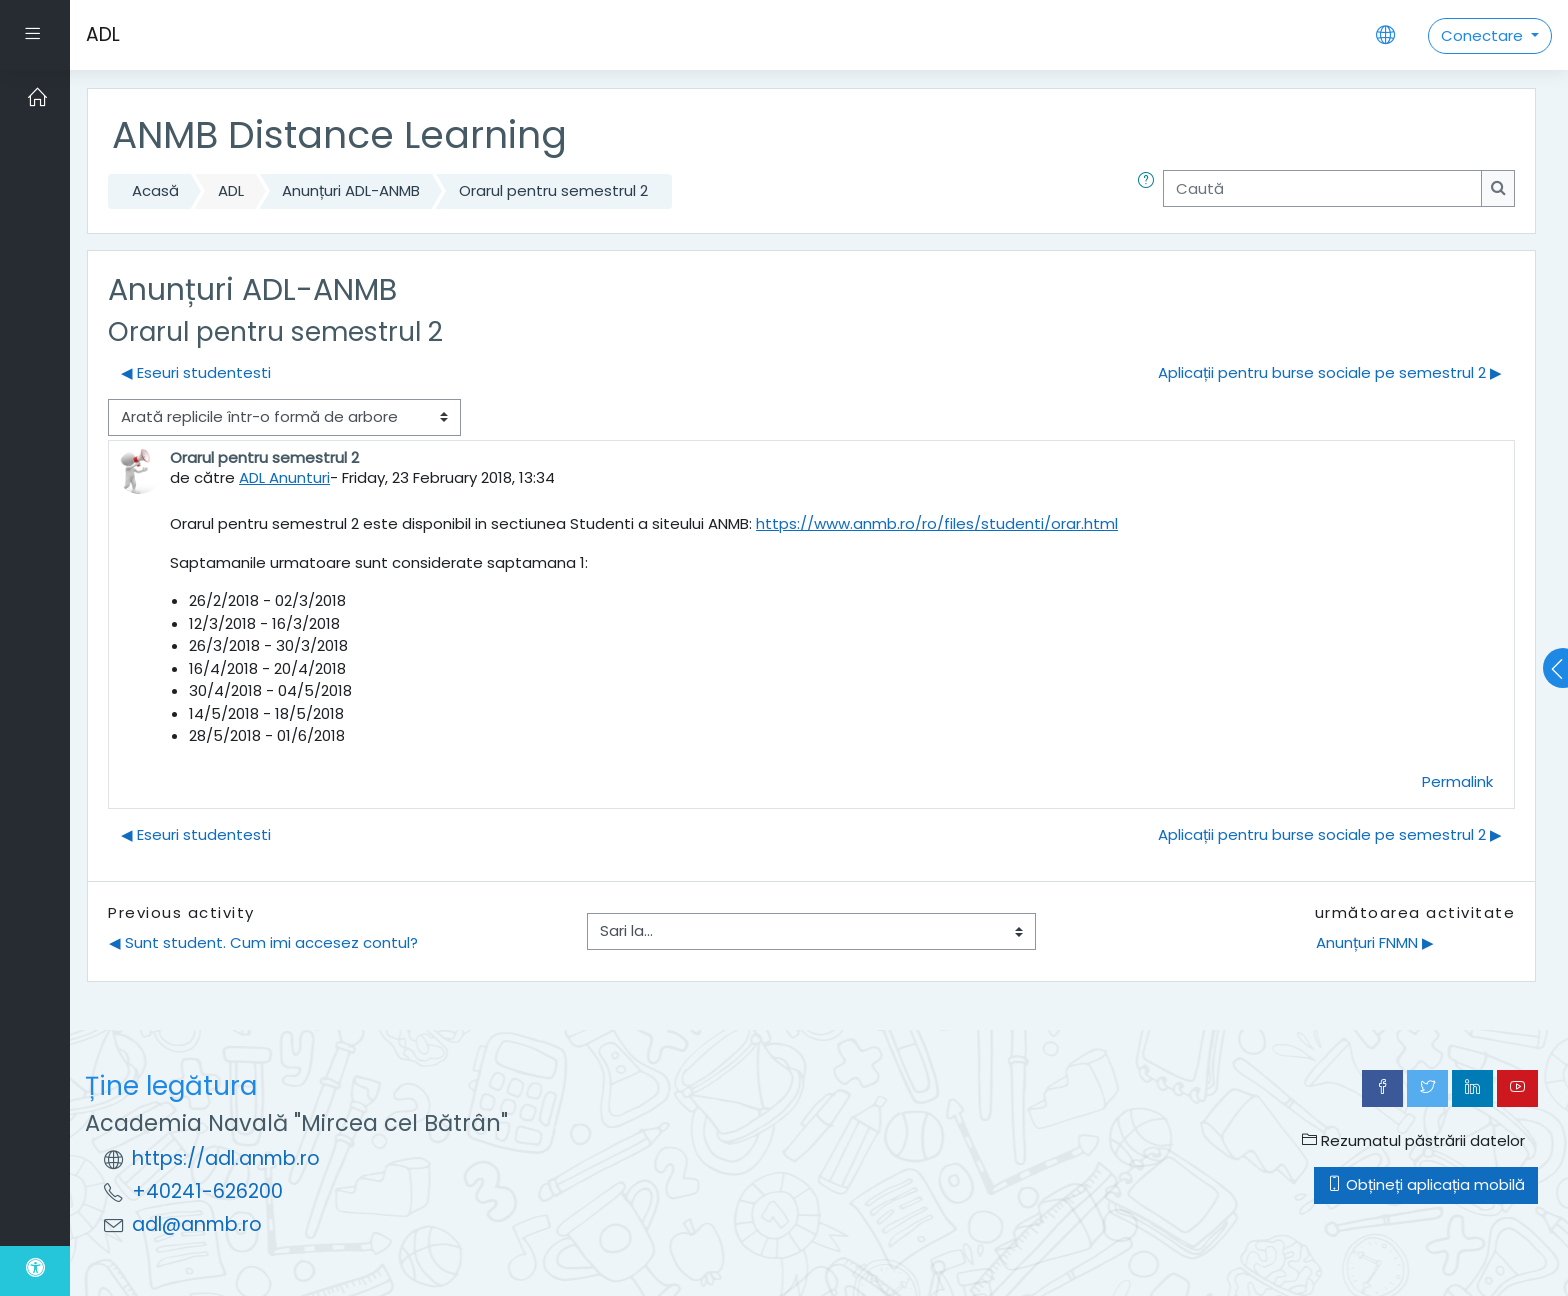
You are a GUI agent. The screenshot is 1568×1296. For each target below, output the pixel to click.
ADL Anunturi (284, 477)
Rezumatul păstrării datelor (1413, 1140)
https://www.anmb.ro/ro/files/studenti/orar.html (937, 523)
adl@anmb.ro (197, 1224)
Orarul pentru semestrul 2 (553, 190)
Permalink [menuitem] (1457, 781)
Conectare (1484, 35)
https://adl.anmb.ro (226, 1158)
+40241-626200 (207, 1191)
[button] (1150, 191)
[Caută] (1322, 188)
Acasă (155, 190)
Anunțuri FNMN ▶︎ (1375, 942)
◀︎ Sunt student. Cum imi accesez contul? (263, 942)
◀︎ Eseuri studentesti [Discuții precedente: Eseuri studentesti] (196, 372)
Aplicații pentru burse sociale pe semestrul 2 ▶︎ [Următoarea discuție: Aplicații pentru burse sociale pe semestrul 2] (1330, 372)
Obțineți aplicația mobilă (1426, 1184)
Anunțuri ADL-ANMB (351, 190)
